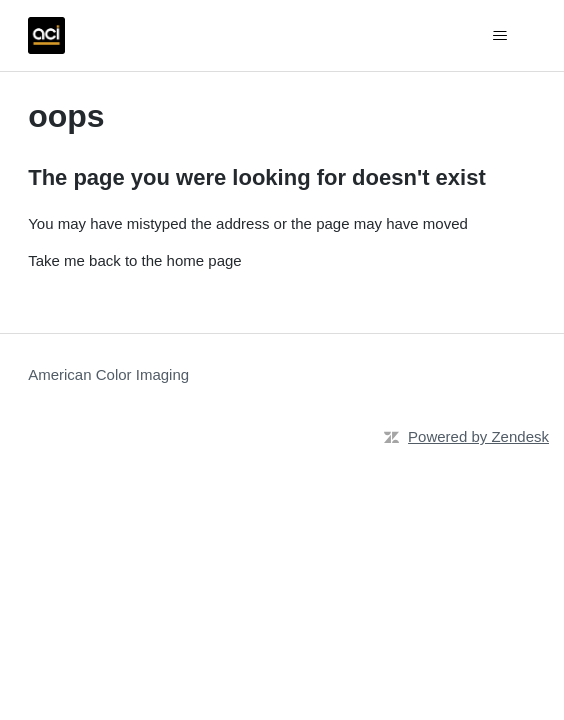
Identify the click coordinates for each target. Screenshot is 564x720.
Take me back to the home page (134, 260)
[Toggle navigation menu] (500, 36)
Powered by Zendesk (478, 436)
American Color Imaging (108, 374)
